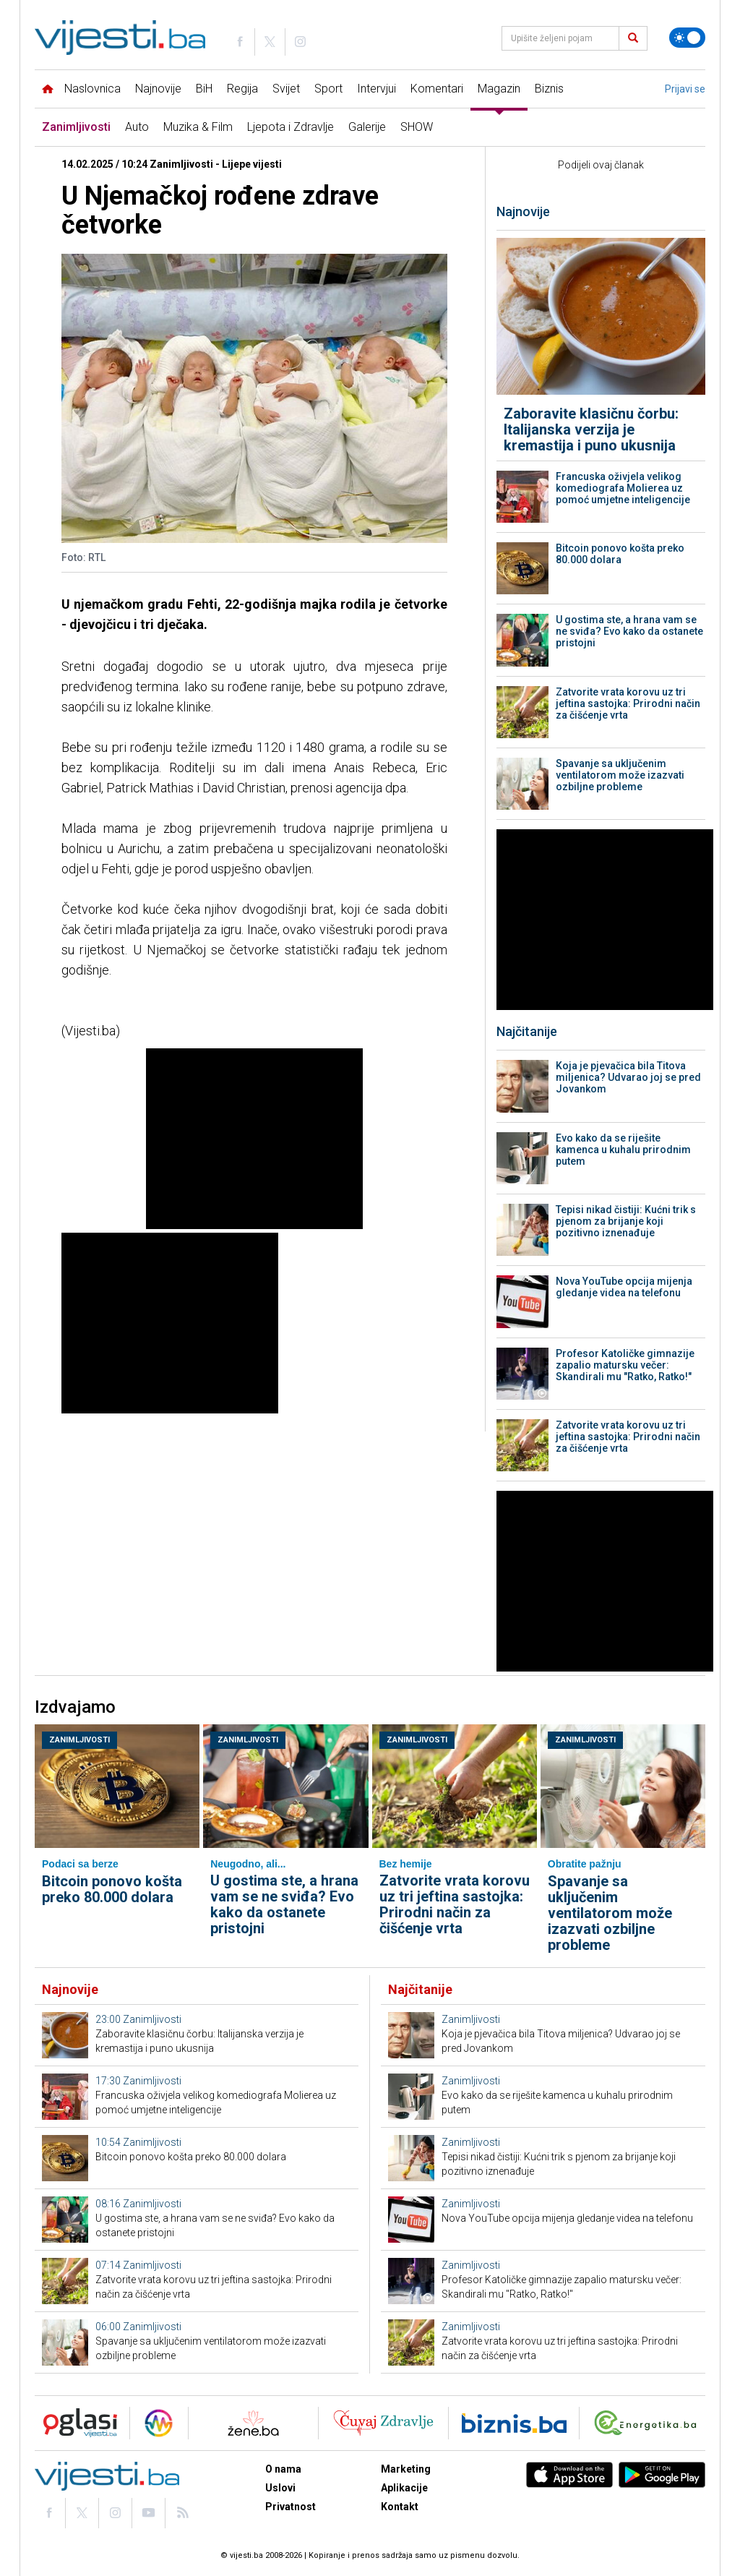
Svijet (286, 88)
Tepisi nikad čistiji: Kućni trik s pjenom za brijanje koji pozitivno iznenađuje (626, 1221)
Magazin (499, 88)
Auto (137, 127)
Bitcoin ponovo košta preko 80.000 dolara (620, 553)
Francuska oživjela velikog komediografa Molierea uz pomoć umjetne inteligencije (623, 488)
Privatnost (290, 2506)
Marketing (406, 2469)
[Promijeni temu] (687, 37)
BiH (204, 88)
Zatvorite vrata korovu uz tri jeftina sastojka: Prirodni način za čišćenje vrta (628, 703)
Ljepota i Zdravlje (290, 127)
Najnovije (158, 88)
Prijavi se (685, 89)
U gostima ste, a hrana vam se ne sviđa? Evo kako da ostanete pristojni (629, 631)
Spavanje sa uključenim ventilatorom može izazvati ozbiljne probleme (620, 775)
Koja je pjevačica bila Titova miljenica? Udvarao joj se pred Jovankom (628, 1077)
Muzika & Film (198, 127)
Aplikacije (404, 2488)
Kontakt (399, 2506)
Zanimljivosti (76, 127)
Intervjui (376, 88)
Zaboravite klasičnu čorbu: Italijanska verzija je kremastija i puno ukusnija (591, 429)
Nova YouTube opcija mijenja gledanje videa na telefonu (624, 1286)
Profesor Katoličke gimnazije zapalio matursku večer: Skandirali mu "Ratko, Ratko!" (625, 1365)
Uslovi (280, 2488)
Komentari (436, 88)
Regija (242, 88)
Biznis (549, 88)
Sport (328, 88)
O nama (283, 2469)
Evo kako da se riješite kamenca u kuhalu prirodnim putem (623, 1149)
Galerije (367, 127)
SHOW (416, 127)
